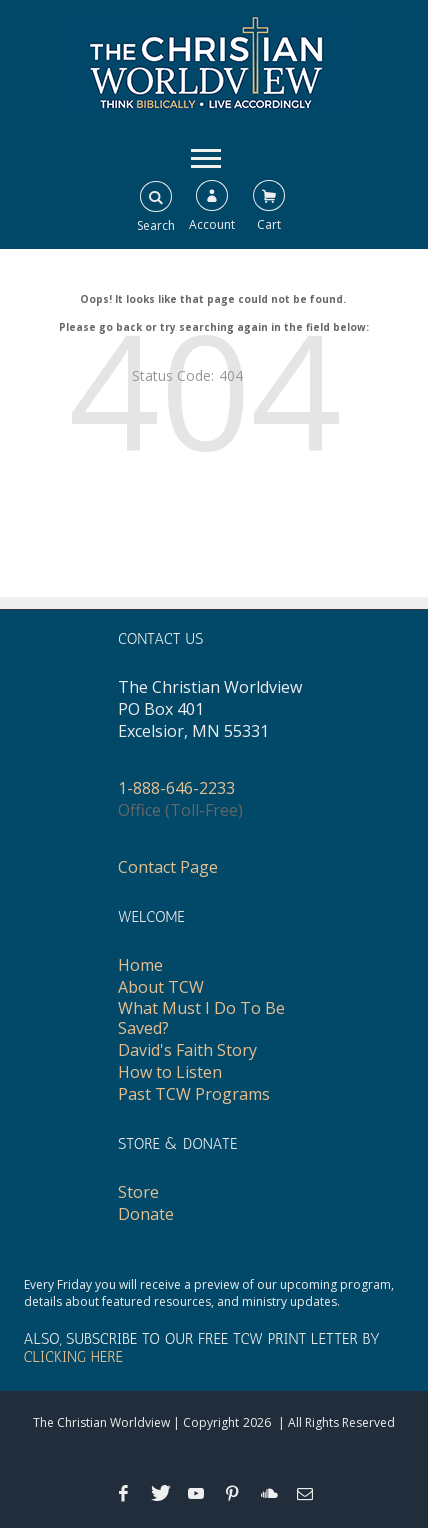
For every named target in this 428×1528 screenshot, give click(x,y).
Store (138, 1192)
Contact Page (168, 867)
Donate (146, 1214)
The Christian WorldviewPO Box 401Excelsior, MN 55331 (210, 709)
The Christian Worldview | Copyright (136, 1422)
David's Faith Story (187, 1050)
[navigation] (206, 157)
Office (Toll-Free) (180, 810)
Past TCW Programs (194, 1094)
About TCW (161, 987)
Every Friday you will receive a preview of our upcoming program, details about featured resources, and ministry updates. (209, 1293)
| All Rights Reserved (335, 1422)
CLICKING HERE (73, 1357)
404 (231, 375)
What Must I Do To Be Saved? (201, 1018)
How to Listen (170, 1072)
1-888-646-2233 (176, 788)
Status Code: (173, 375)
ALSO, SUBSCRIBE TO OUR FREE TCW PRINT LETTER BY (202, 1348)
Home (140, 965)
